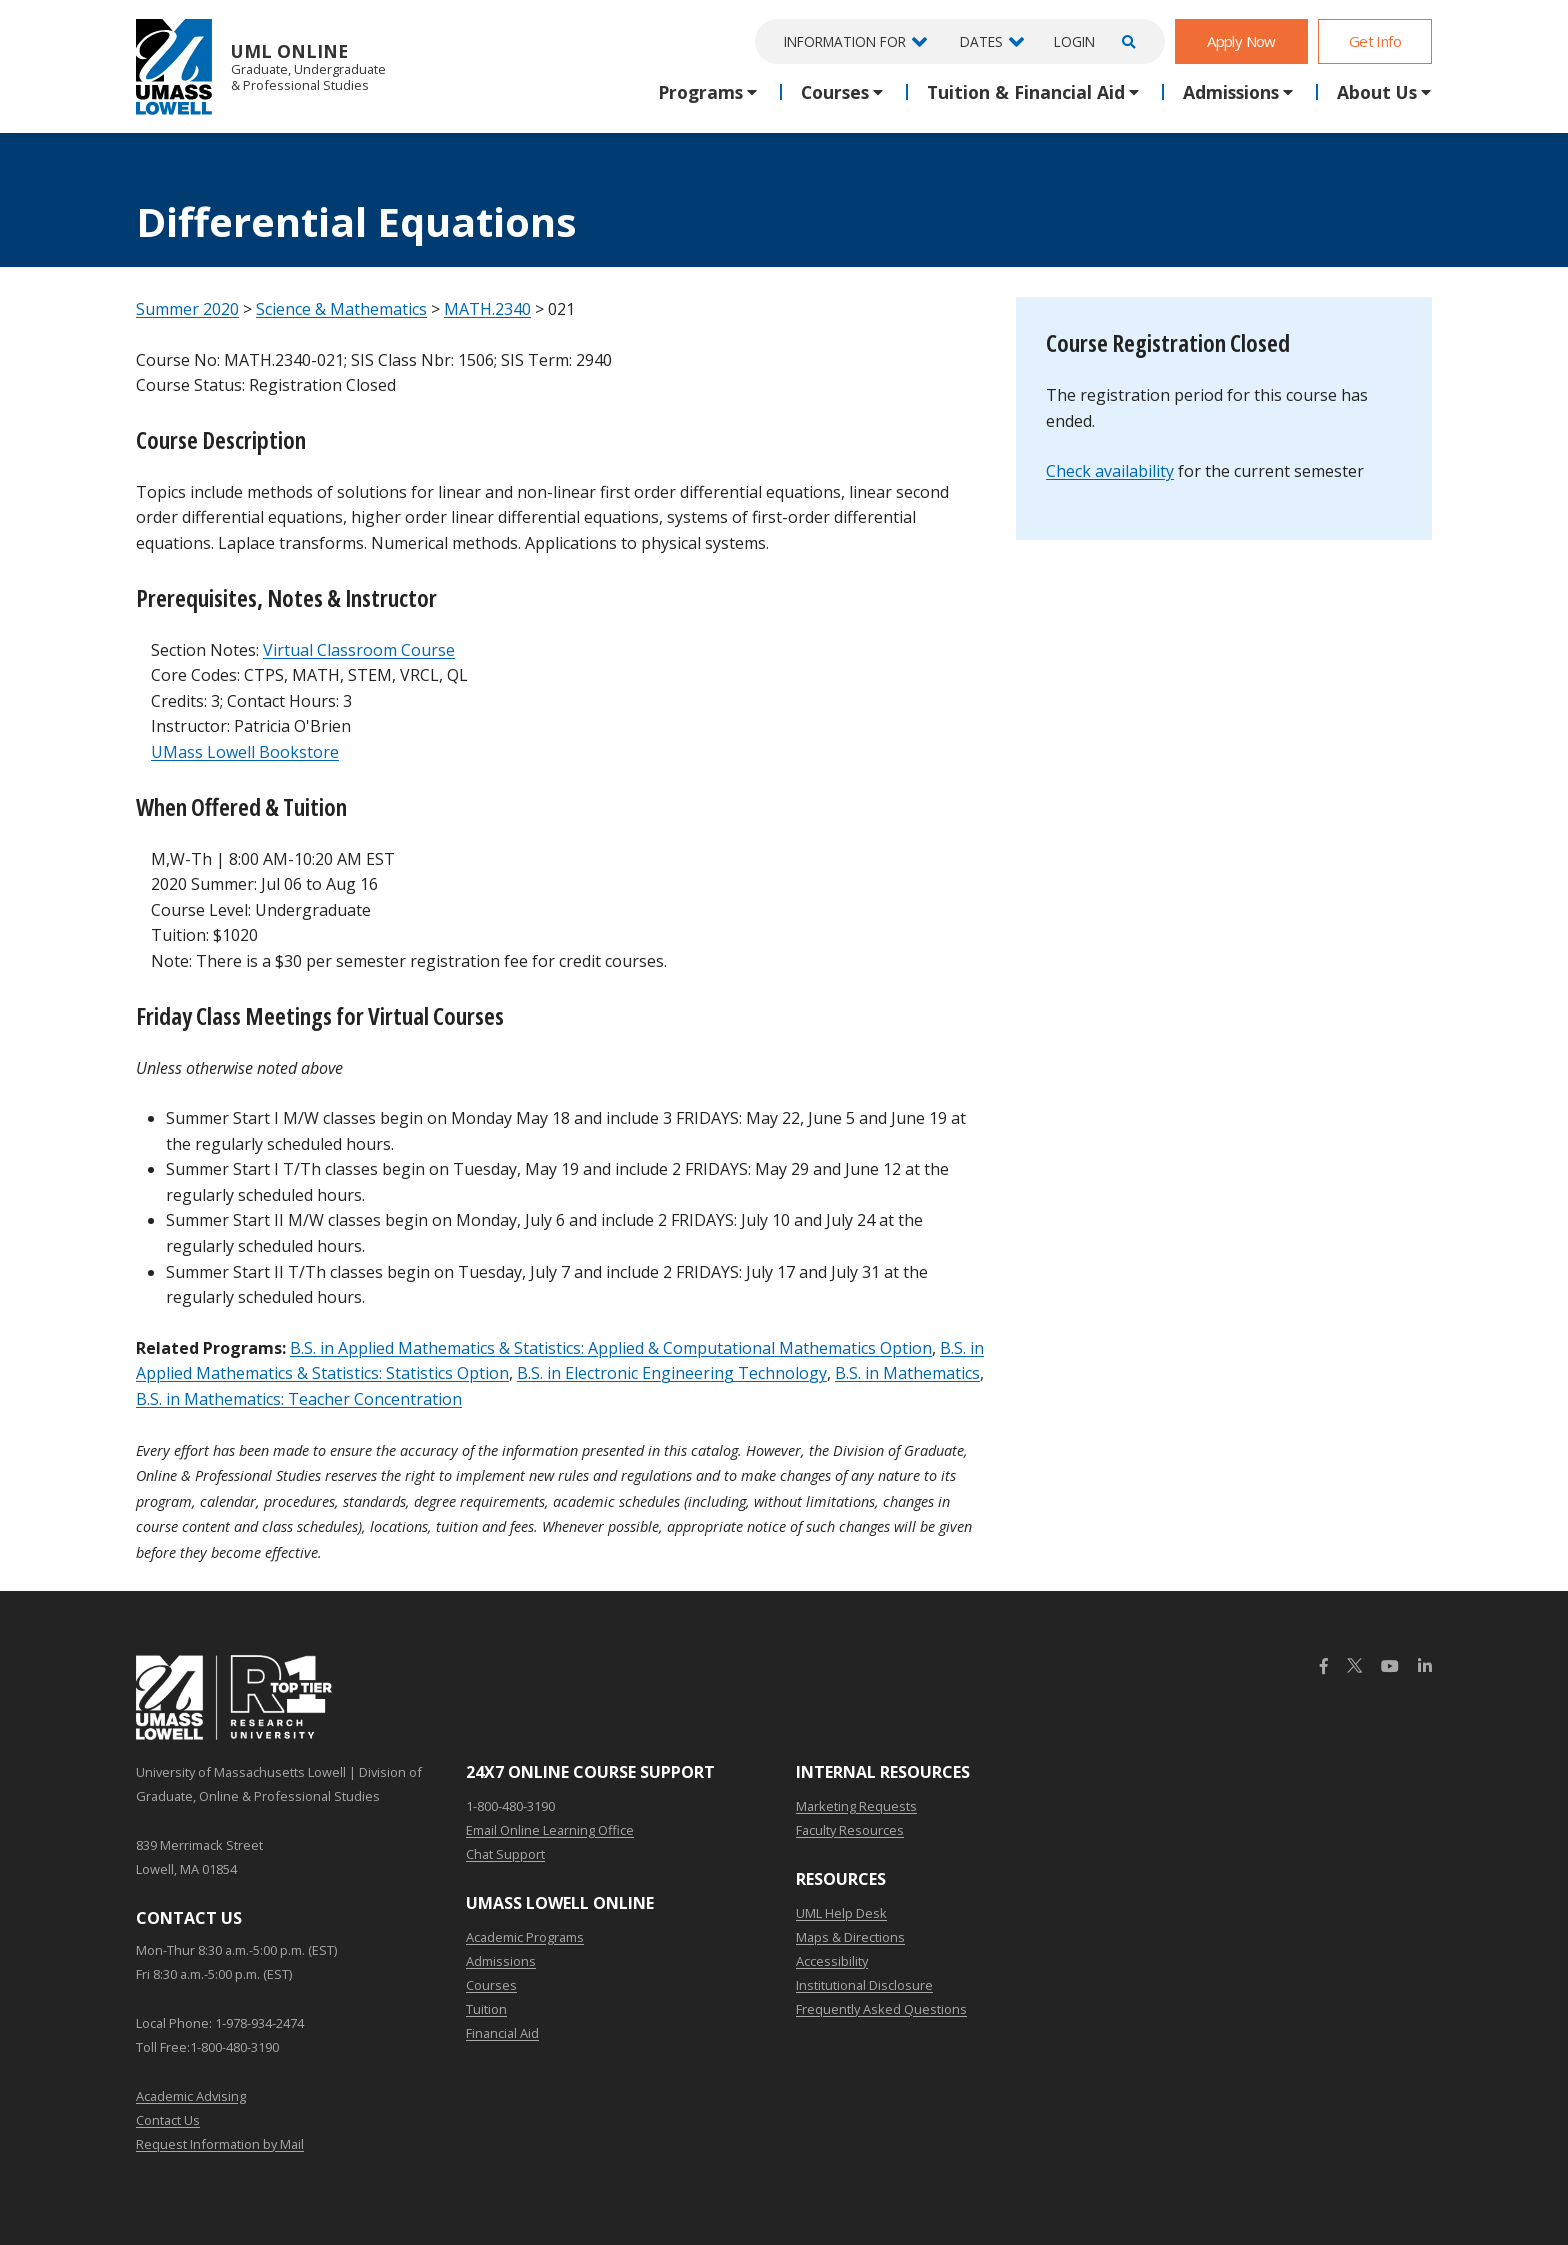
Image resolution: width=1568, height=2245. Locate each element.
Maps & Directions (850, 1937)
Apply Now (1241, 41)
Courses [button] (835, 92)
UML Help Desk (841, 1913)
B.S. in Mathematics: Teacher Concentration (299, 1399)
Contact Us (168, 2120)
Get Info (1375, 41)
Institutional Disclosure (864, 1985)
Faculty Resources (850, 1830)
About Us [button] (1377, 92)
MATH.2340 (487, 309)
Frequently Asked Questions (881, 2009)
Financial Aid (502, 2033)
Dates (981, 41)
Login (1074, 41)
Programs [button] (700, 92)
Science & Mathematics (341, 309)
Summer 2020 (187, 309)
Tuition (486, 2009)
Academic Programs (525, 1937)
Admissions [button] (1231, 92)
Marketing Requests (856, 1806)
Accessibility (832, 1961)
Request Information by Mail (220, 2144)
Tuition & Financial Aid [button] (1026, 92)
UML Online (261, 66)
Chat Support (505, 1854)
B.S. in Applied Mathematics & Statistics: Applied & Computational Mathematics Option (611, 1348)
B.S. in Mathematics (907, 1373)
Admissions (501, 1961)
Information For (845, 41)
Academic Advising (191, 2096)
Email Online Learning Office (550, 1830)
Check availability (1110, 471)
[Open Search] (1126, 41)
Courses (491, 1985)
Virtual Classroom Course (359, 650)
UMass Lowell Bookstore (245, 752)
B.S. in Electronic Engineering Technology (672, 1373)
